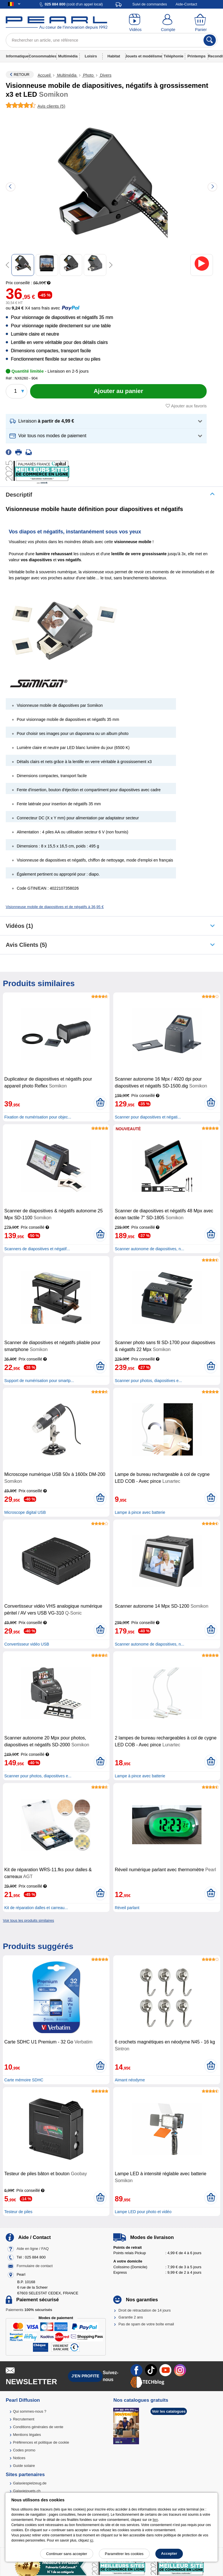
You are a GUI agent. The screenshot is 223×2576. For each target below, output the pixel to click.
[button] (106, 421)
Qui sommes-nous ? (29, 2411)
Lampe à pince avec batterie (140, 1512)
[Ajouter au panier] (118, 391)
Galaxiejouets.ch (26, 2491)
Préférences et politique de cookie (41, 2442)
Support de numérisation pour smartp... (39, 1380)
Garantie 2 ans (130, 2317)
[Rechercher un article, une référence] (111, 40)
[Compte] (168, 23)
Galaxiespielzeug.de (29, 2483)
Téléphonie (173, 56)
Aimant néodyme (130, 2080)
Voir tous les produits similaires (28, 1920)
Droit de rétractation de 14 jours (144, 2310)
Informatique (17, 56)
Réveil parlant (127, 1907)
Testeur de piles (18, 2211)
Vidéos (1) (19, 926)
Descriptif (19, 494)
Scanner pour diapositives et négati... (148, 1117)
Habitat (113, 56)
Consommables (42, 56)
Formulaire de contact (35, 2266)
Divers (105, 75)
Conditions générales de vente (38, 2427)
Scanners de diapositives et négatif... (37, 1249)
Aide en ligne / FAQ (33, 2248)
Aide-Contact (186, 4)
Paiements (29, 2310)
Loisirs (91, 56)
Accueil (45, 75)
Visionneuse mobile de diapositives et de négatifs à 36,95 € (55, 907)
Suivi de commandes (149, 4)
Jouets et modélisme (143, 56)
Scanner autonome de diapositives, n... (149, 1249)
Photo (88, 75)
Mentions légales (27, 2434)
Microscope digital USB (25, 1512)
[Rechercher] (210, 40)
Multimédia (68, 56)
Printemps (196, 56)
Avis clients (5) (26, 945)
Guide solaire (24, 2465)
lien (155, 2520)
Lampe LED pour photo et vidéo (143, 2211)
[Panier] (201, 23)
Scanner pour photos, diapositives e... (148, 1380)
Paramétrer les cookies (124, 2554)
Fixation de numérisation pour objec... (37, 1117)
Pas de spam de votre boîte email (146, 2324)
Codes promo (24, 2450)
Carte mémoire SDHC (23, 2080)
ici (91, 2540)
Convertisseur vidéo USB (26, 1644)
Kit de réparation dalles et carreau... (36, 1907)
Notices (19, 2458)
